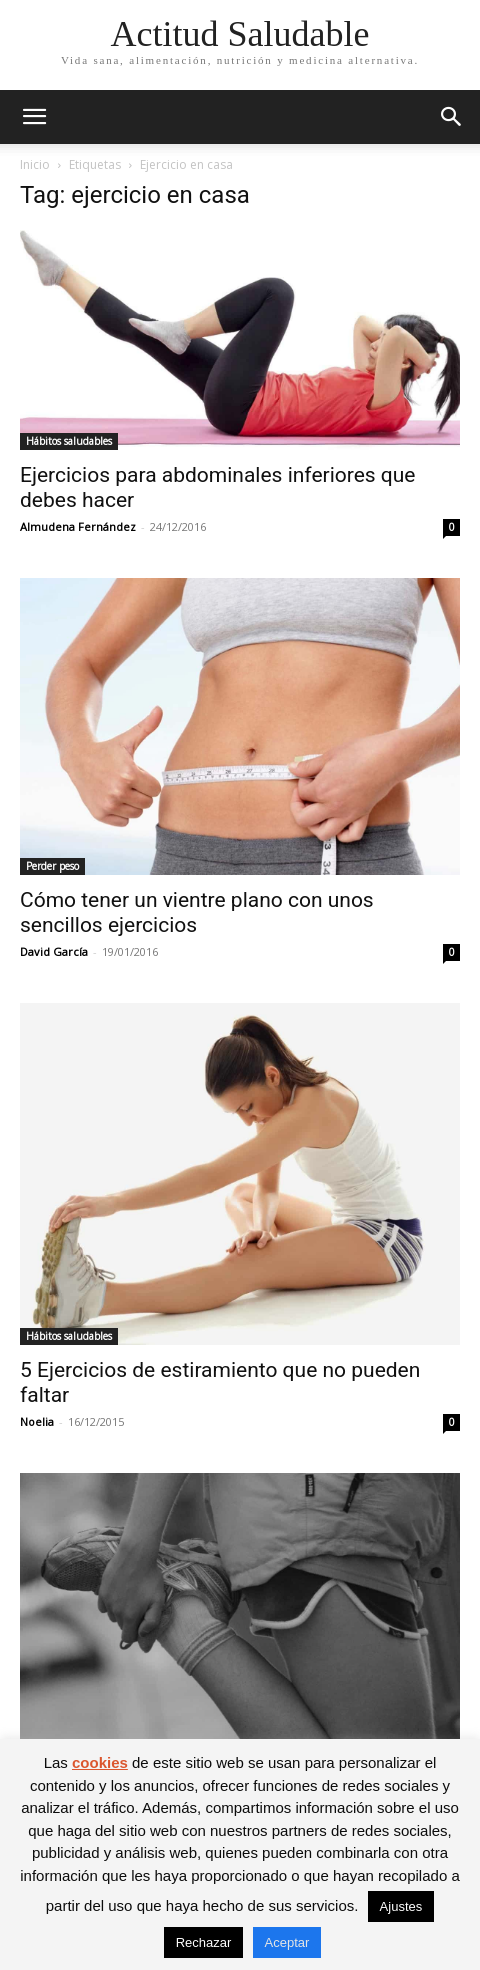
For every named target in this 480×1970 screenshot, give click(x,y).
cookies (100, 1762)
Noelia (37, 1421)
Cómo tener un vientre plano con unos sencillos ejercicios (197, 912)
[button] (34, 117)
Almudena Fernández (78, 526)
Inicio (35, 164)
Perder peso (52, 866)
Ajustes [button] (401, 1906)
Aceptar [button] (287, 1942)
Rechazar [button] (204, 1942)
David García (54, 951)
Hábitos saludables (69, 441)
